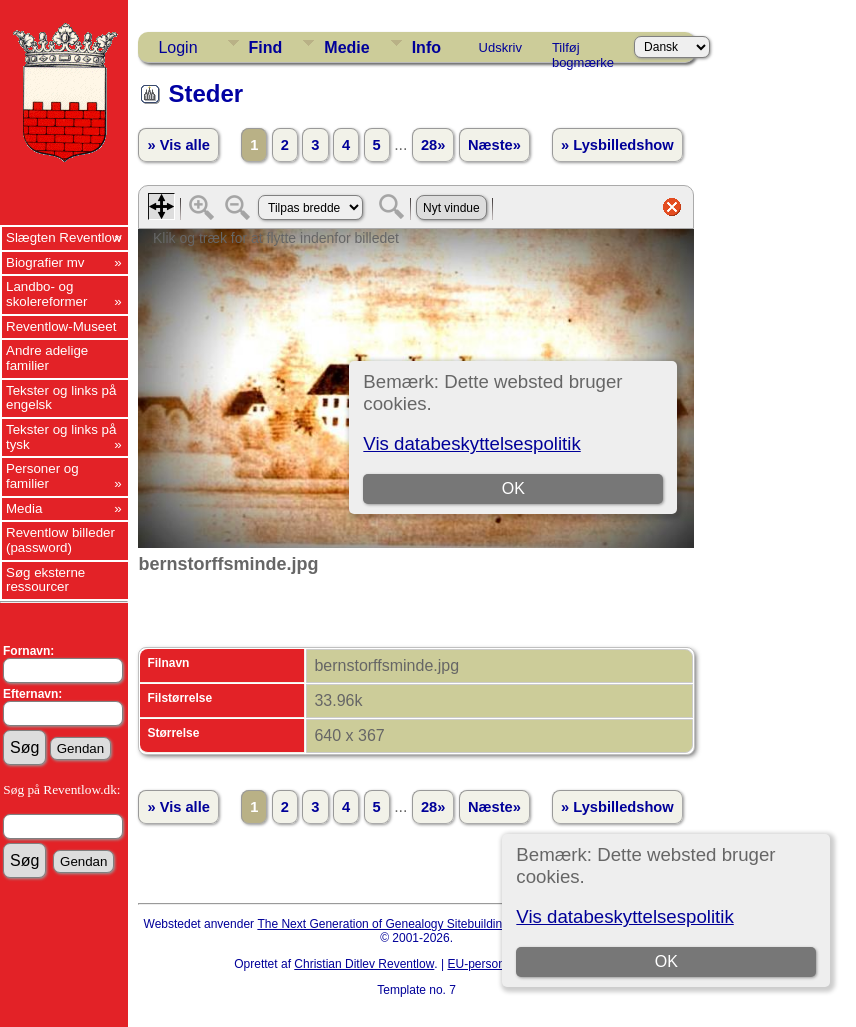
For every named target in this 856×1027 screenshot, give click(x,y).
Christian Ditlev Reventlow (364, 964)
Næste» (494, 145)
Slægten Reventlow (64, 237)
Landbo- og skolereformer (46, 294)
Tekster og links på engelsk (61, 398)
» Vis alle (178, 145)
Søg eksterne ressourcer (45, 580)
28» (433, 145)
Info (426, 47)
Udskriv (500, 47)
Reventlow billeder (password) (60, 540)
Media (24, 508)
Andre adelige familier (47, 358)
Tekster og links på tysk (61, 437)
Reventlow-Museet (61, 326)
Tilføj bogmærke (583, 51)
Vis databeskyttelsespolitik (624, 916)
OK (666, 961)
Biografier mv (45, 262)
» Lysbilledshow (617, 145)
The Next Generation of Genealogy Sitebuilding (383, 924)
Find (266, 47)
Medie (346, 47)
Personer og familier (42, 476)
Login (177, 47)
